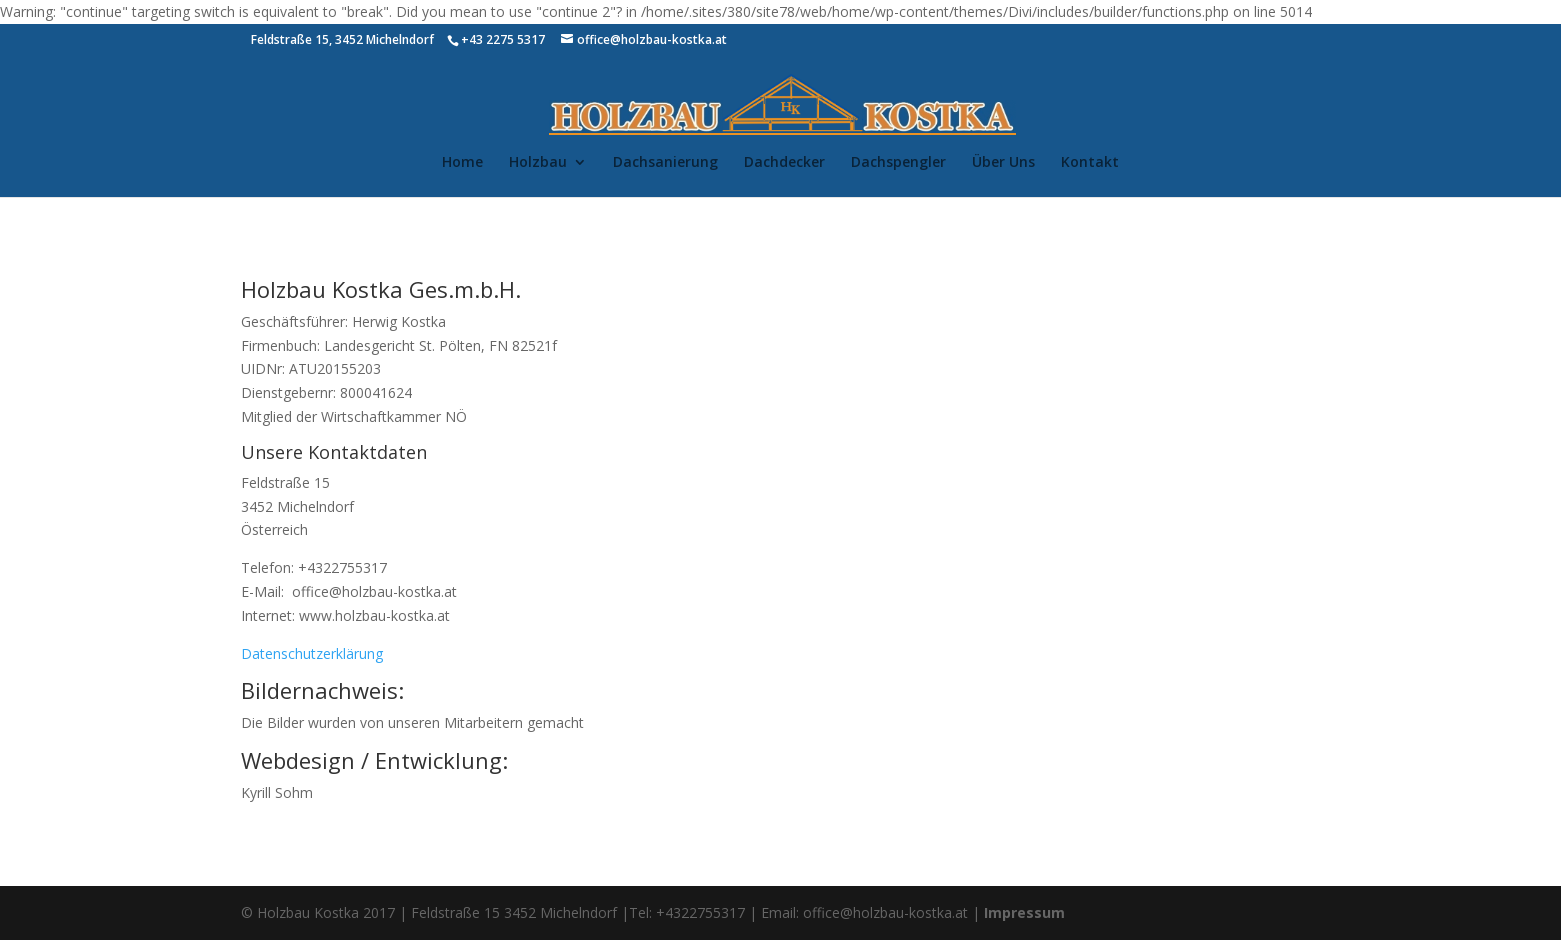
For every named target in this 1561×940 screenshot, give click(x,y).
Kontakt (1090, 163)
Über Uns (1003, 163)
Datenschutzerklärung (312, 653)
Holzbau (538, 163)
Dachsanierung (665, 163)
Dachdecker (784, 163)
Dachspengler (898, 163)
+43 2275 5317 (503, 39)
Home (462, 163)
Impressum (1024, 912)
